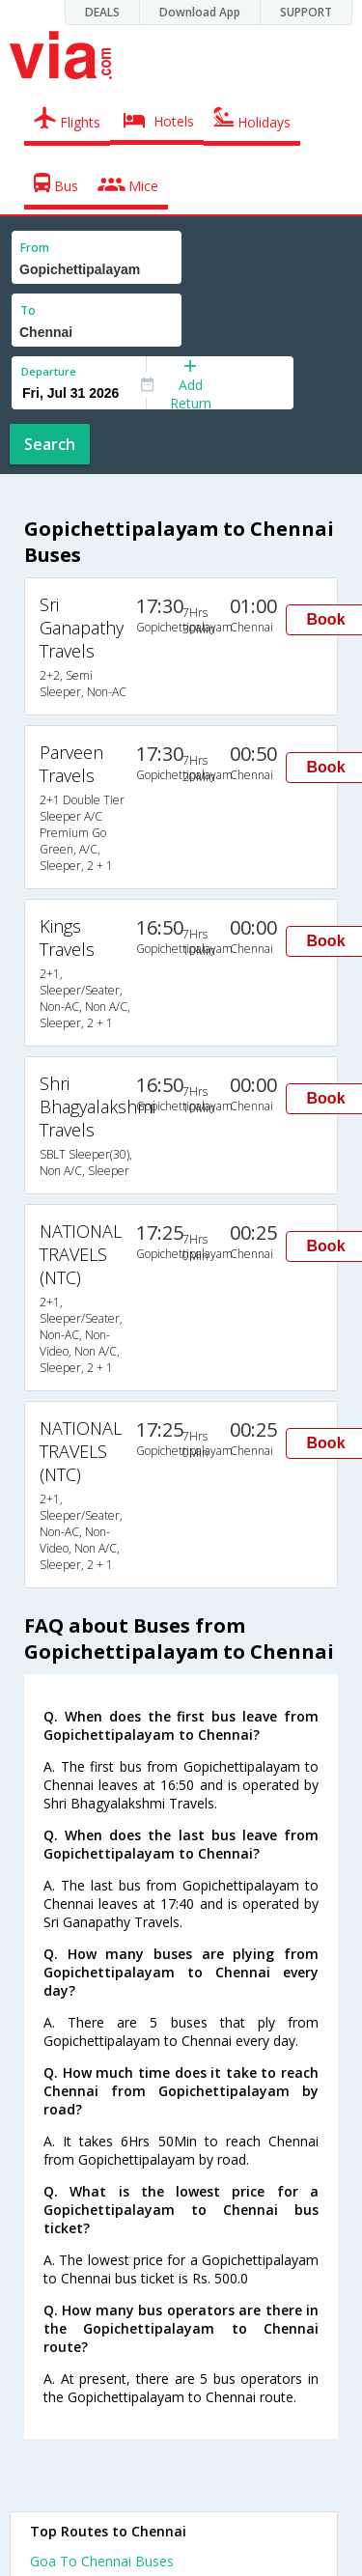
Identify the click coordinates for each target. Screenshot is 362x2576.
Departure (48, 371)
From (34, 247)
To (28, 310)
